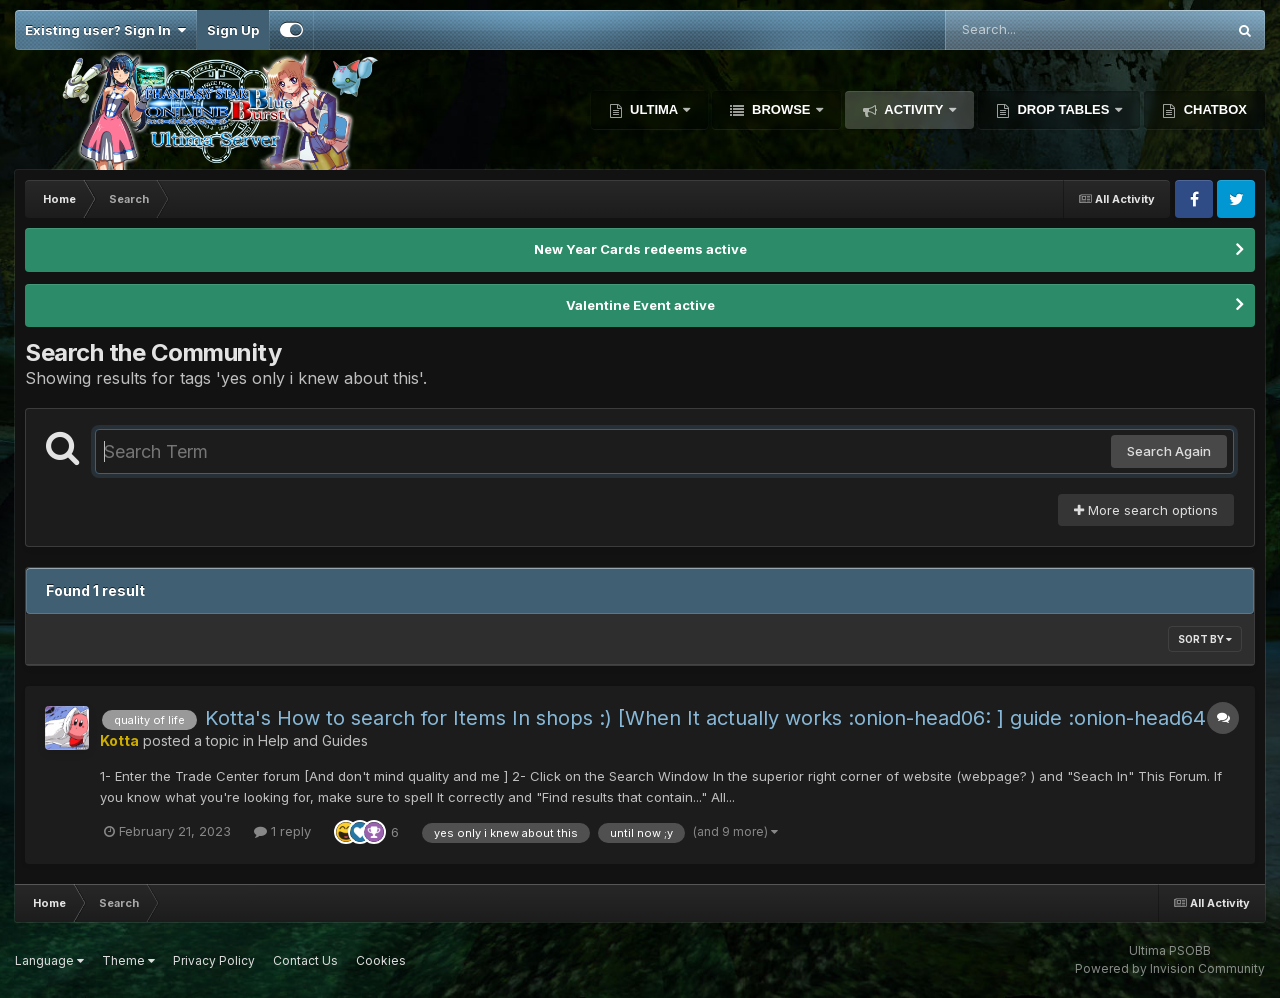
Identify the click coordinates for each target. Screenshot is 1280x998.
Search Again (1169, 451)
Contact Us (305, 960)
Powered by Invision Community (1170, 968)
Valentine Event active (640, 305)
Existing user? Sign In (105, 30)
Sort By (1205, 639)
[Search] (1031, 30)
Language (49, 960)
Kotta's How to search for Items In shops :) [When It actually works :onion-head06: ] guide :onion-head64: (708, 718)
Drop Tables (1063, 109)
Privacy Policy (214, 960)
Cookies (381, 960)
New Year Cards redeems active (640, 249)
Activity (914, 109)
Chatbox (1213, 109)
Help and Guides (313, 740)
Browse (781, 109)
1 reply (282, 831)
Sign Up (233, 30)
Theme (128, 960)
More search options (1146, 510)
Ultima (654, 109)
